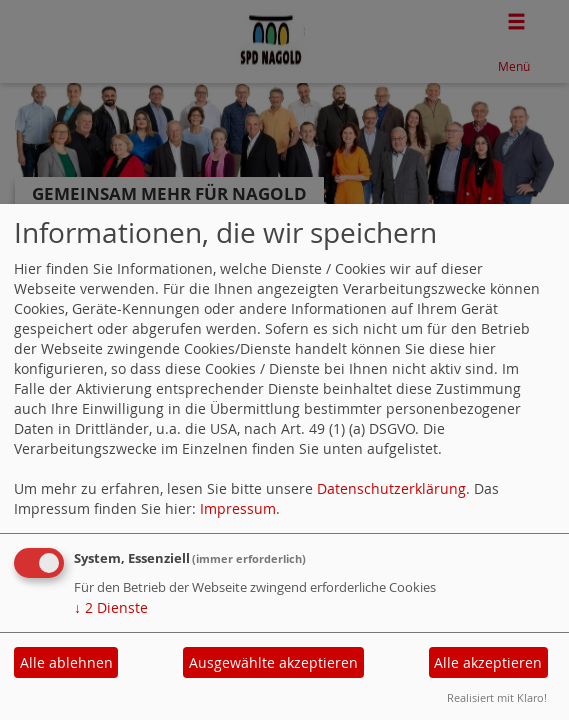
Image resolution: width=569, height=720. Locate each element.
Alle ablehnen (66, 662)
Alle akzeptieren (488, 662)
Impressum (238, 508)
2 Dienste (111, 607)
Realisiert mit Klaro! (497, 697)
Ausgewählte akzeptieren (273, 662)
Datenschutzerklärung (391, 488)
